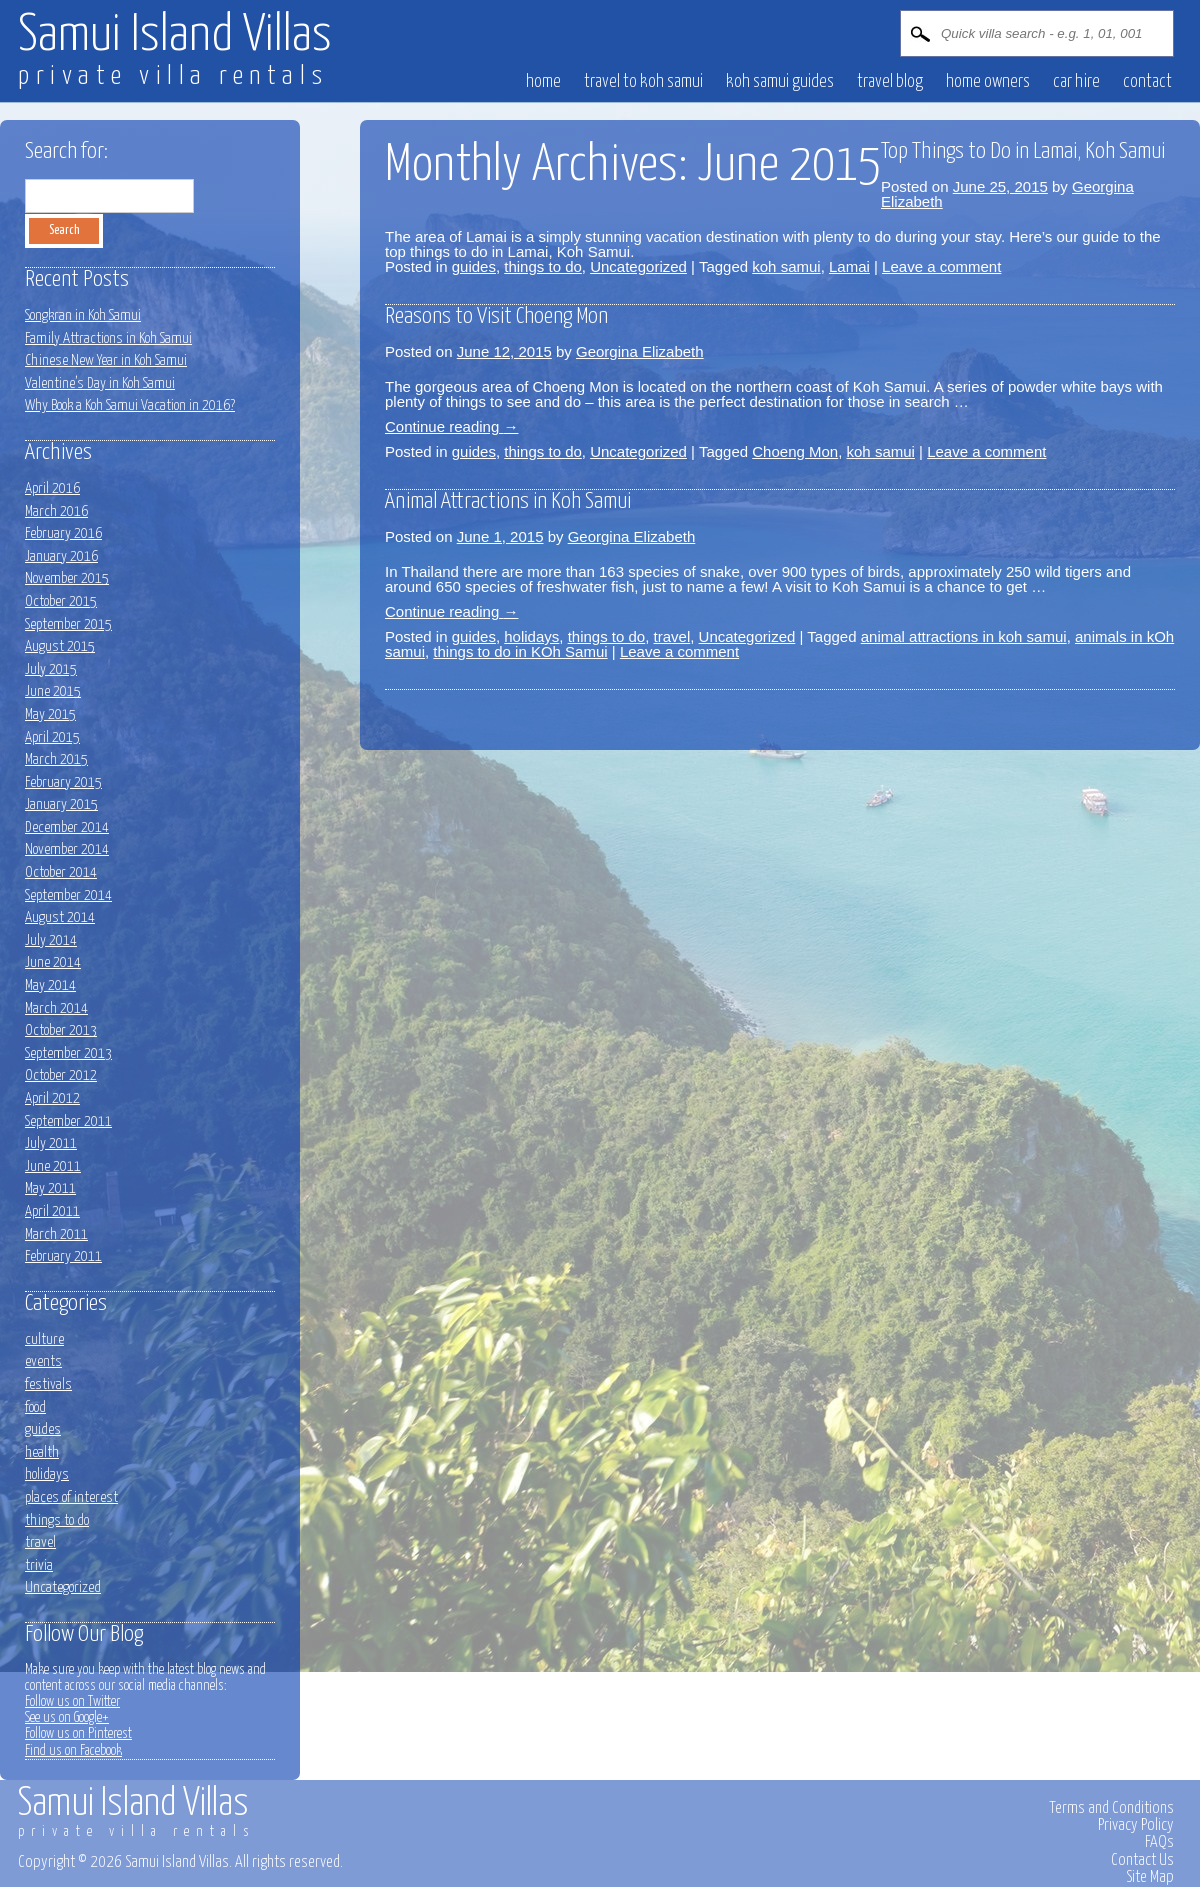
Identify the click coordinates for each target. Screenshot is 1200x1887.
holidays (531, 636)
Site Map (1150, 1877)
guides (474, 266)
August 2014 (60, 917)
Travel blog (890, 82)
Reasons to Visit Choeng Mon (496, 316)
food (35, 1407)
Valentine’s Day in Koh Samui (100, 383)
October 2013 (61, 1030)
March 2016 (56, 511)
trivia (39, 1565)
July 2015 (51, 669)
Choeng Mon (795, 451)
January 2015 (61, 804)
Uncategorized (638, 266)
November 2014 (67, 849)
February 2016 (63, 533)
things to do (543, 266)
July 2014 (51, 940)
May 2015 (50, 714)
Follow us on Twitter (72, 1702)
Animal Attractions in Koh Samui (508, 501)
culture (44, 1339)
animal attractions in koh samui (964, 636)
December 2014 (67, 827)
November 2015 (67, 578)
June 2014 (53, 962)
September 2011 (68, 1121)
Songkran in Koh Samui (83, 315)
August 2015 (60, 646)
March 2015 (56, 759)
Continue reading (451, 426)
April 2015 (52, 737)
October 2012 (61, 1075)
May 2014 (50, 985)
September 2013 (68, 1053)
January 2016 (61, 556)
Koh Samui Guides (780, 82)
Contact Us (1142, 1860)
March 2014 (56, 1008)
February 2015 (63, 782)
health (42, 1452)
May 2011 (50, 1188)
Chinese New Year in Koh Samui (106, 360)
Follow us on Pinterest (78, 1734)
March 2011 (56, 1234)
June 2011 (53, 1166)
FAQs (1159, 1842)
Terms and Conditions (1111, 1808)
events (43, 1361)
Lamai (849, 266)
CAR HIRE (1076, 82)
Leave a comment (941, 266)
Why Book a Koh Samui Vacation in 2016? (130, 405)
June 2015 (53, 691)
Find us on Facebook (73, 1751)
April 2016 (52, 488)
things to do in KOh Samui (520, 651)
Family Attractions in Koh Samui (108, 338)
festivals (48, 1384)
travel (672, 636)
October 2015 (61, 601)
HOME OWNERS (988, 82)
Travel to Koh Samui (643, 82)
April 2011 (52, 1211)
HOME (543, 82)
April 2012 (52, 1098)
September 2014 (68, 895)
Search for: (66, 151)
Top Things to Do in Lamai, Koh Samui (1023, 151)
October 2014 (61, 872)
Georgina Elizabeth (640, 351)
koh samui (786, 266)
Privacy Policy (1136, 1825)
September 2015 (68, 624)
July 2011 (51, 1143)
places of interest (71, 1497)
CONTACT (1147, 82)
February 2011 (63, 1256)
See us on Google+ (67, 1718)
